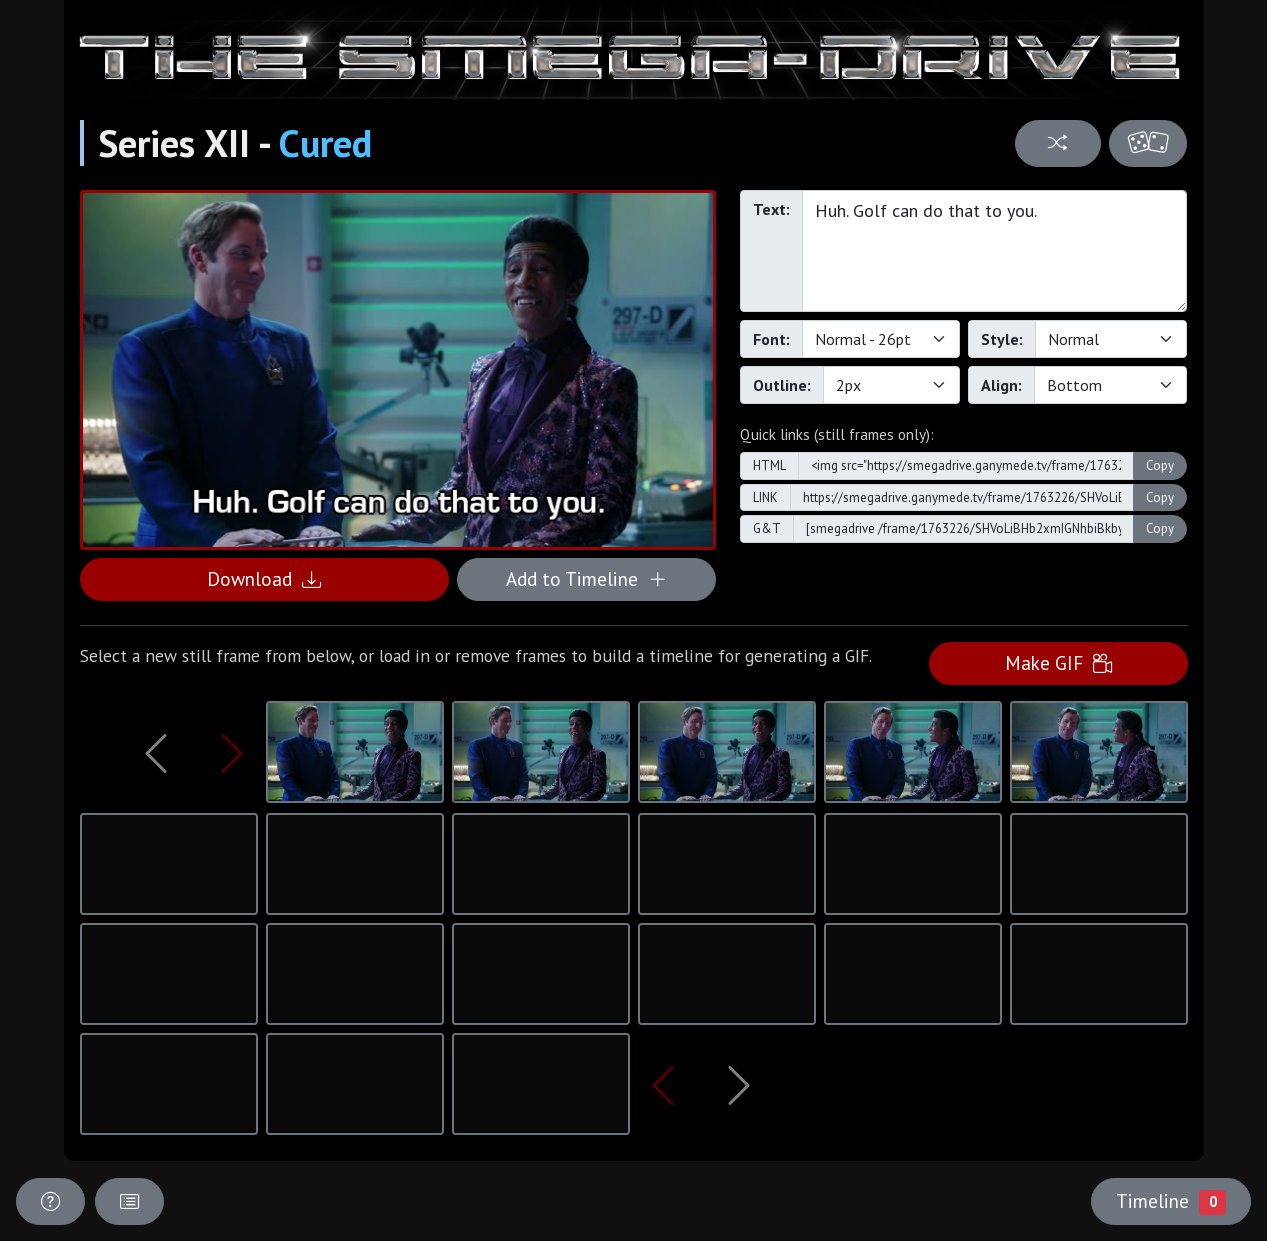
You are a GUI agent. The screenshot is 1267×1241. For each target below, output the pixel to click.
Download (264, 578)
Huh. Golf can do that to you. (995, 251)
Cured (325, 143)
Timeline (1171, 1201)
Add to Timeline (586, 578)
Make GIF (1058, 662)
